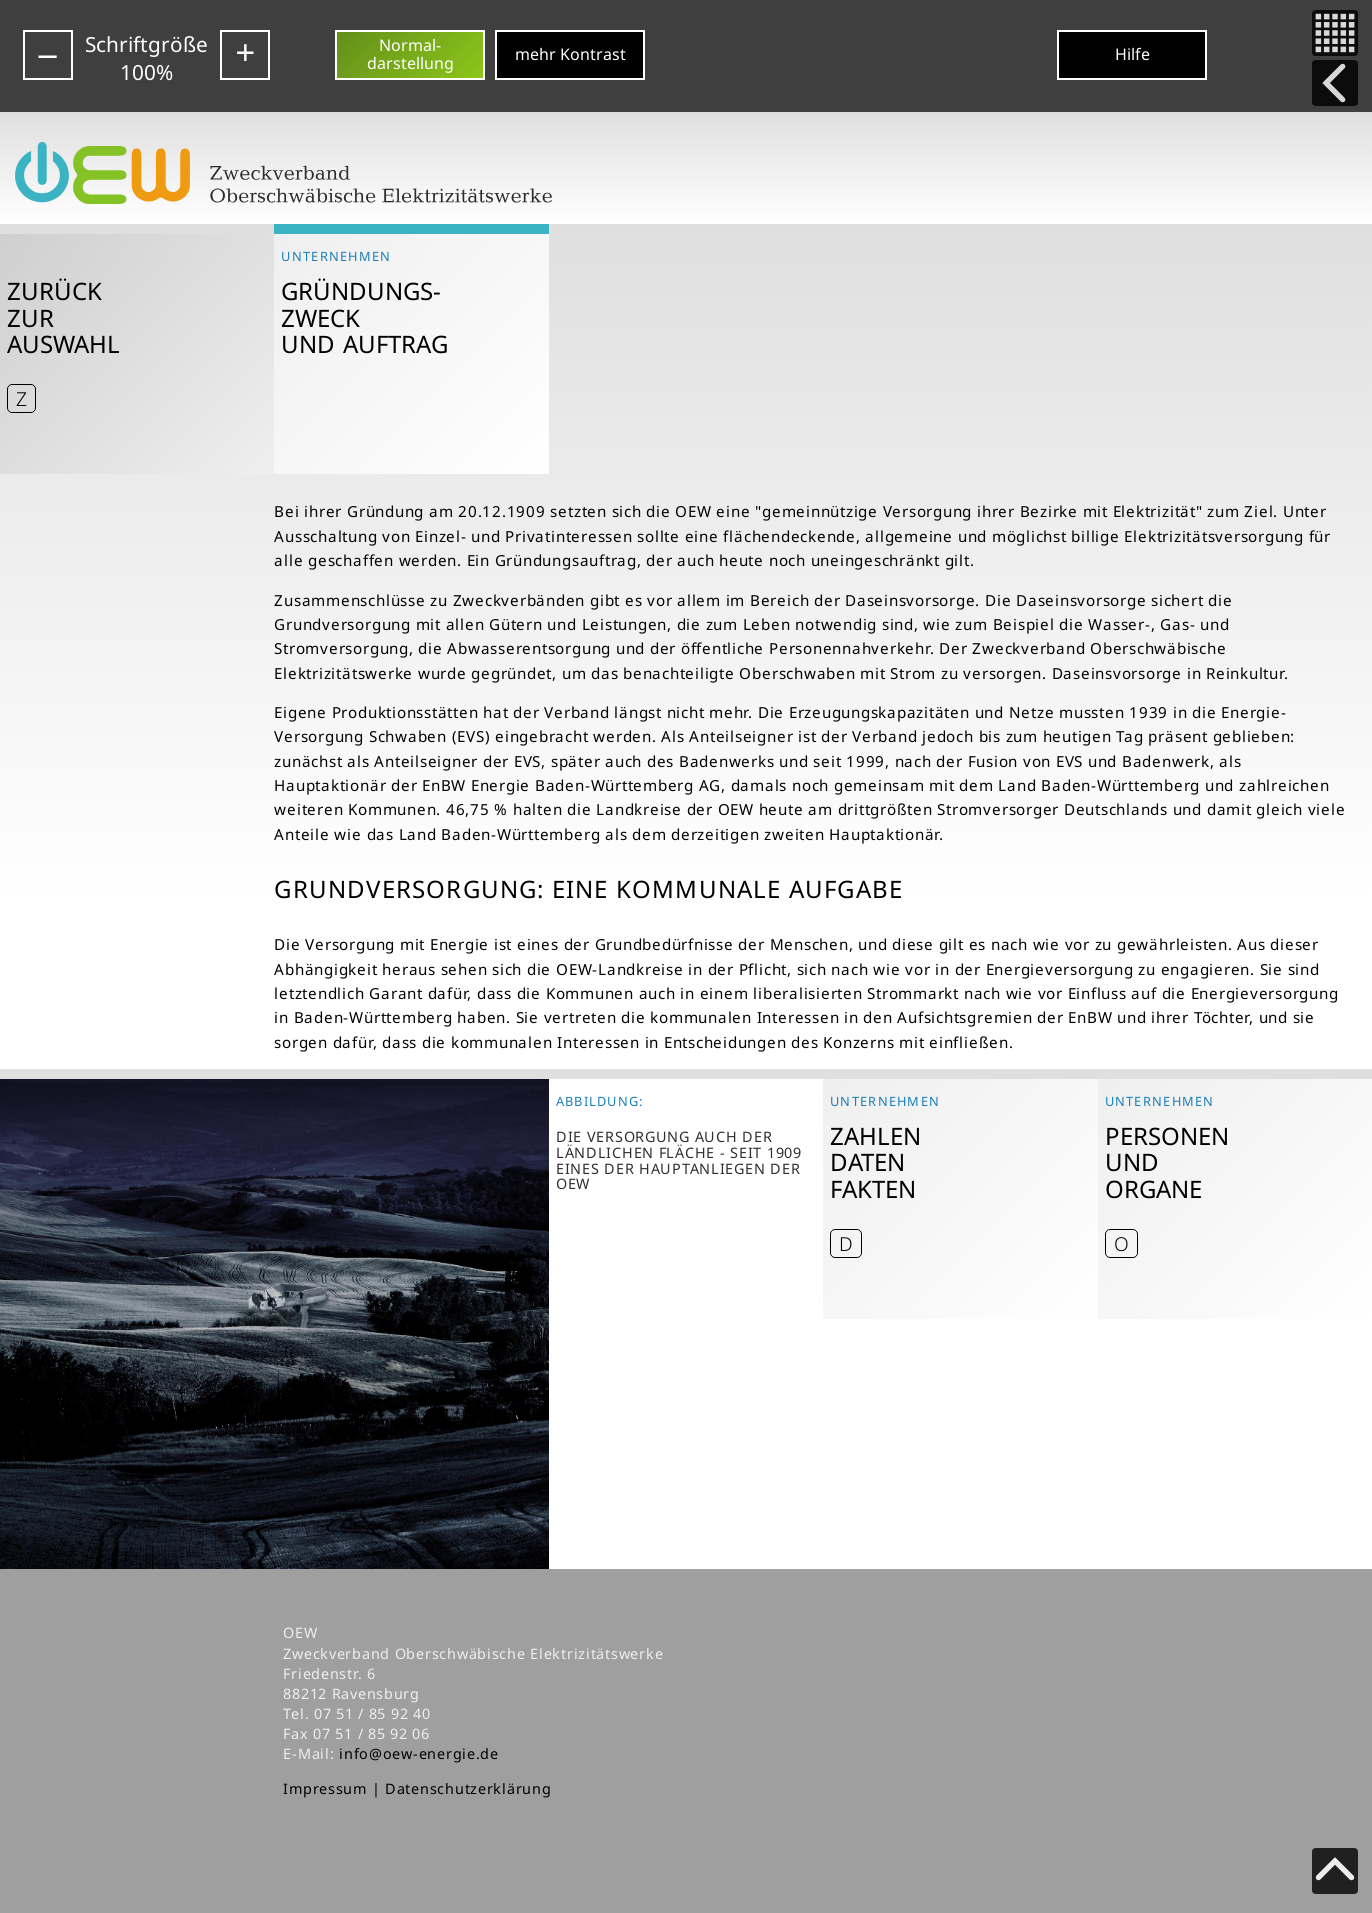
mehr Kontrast (570, 54)
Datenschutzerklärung (468, 1788)
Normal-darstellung (410, 54)
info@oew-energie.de (419, 1753)
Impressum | (334, 1788)
